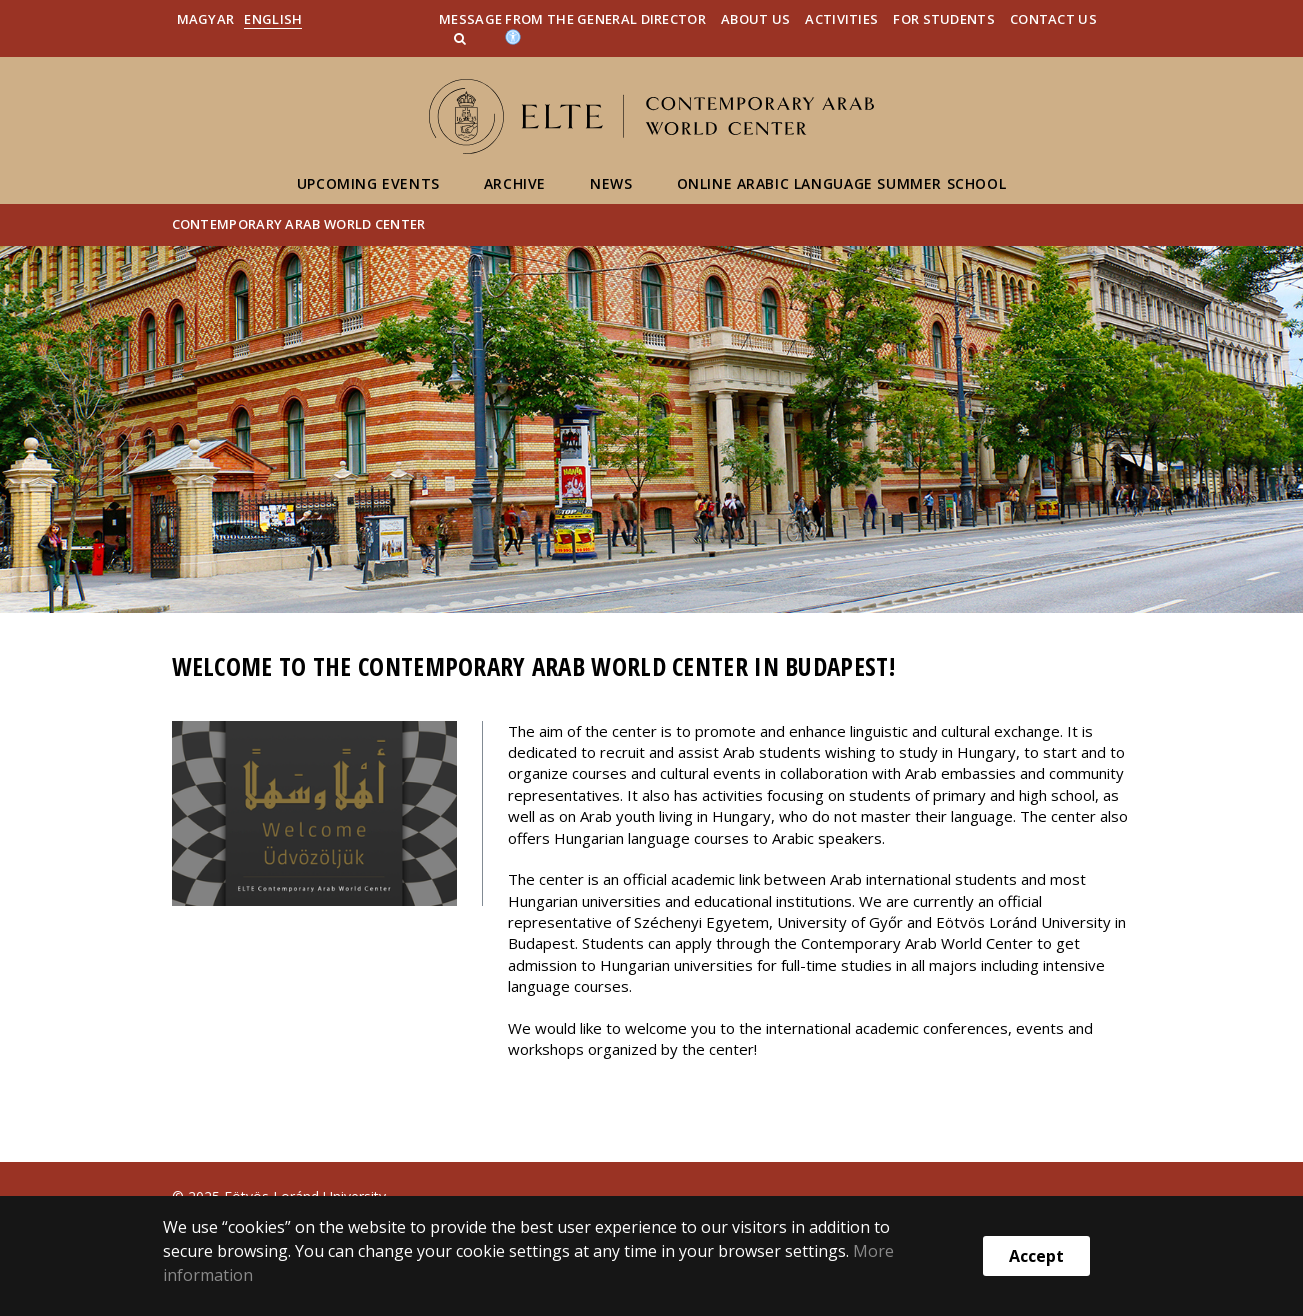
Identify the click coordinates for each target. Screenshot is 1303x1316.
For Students (944, 19)
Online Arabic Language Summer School (842, 183)
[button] (462, 38)
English (273, 19)
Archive (515, 183)
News (611, 183)
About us (755, 19)
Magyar (206, 19)
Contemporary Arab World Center (299, 224)
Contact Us (1053, 19)
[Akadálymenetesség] (513, 36)
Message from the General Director (572, 19)
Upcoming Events (368, 183)
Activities (841, 19)
